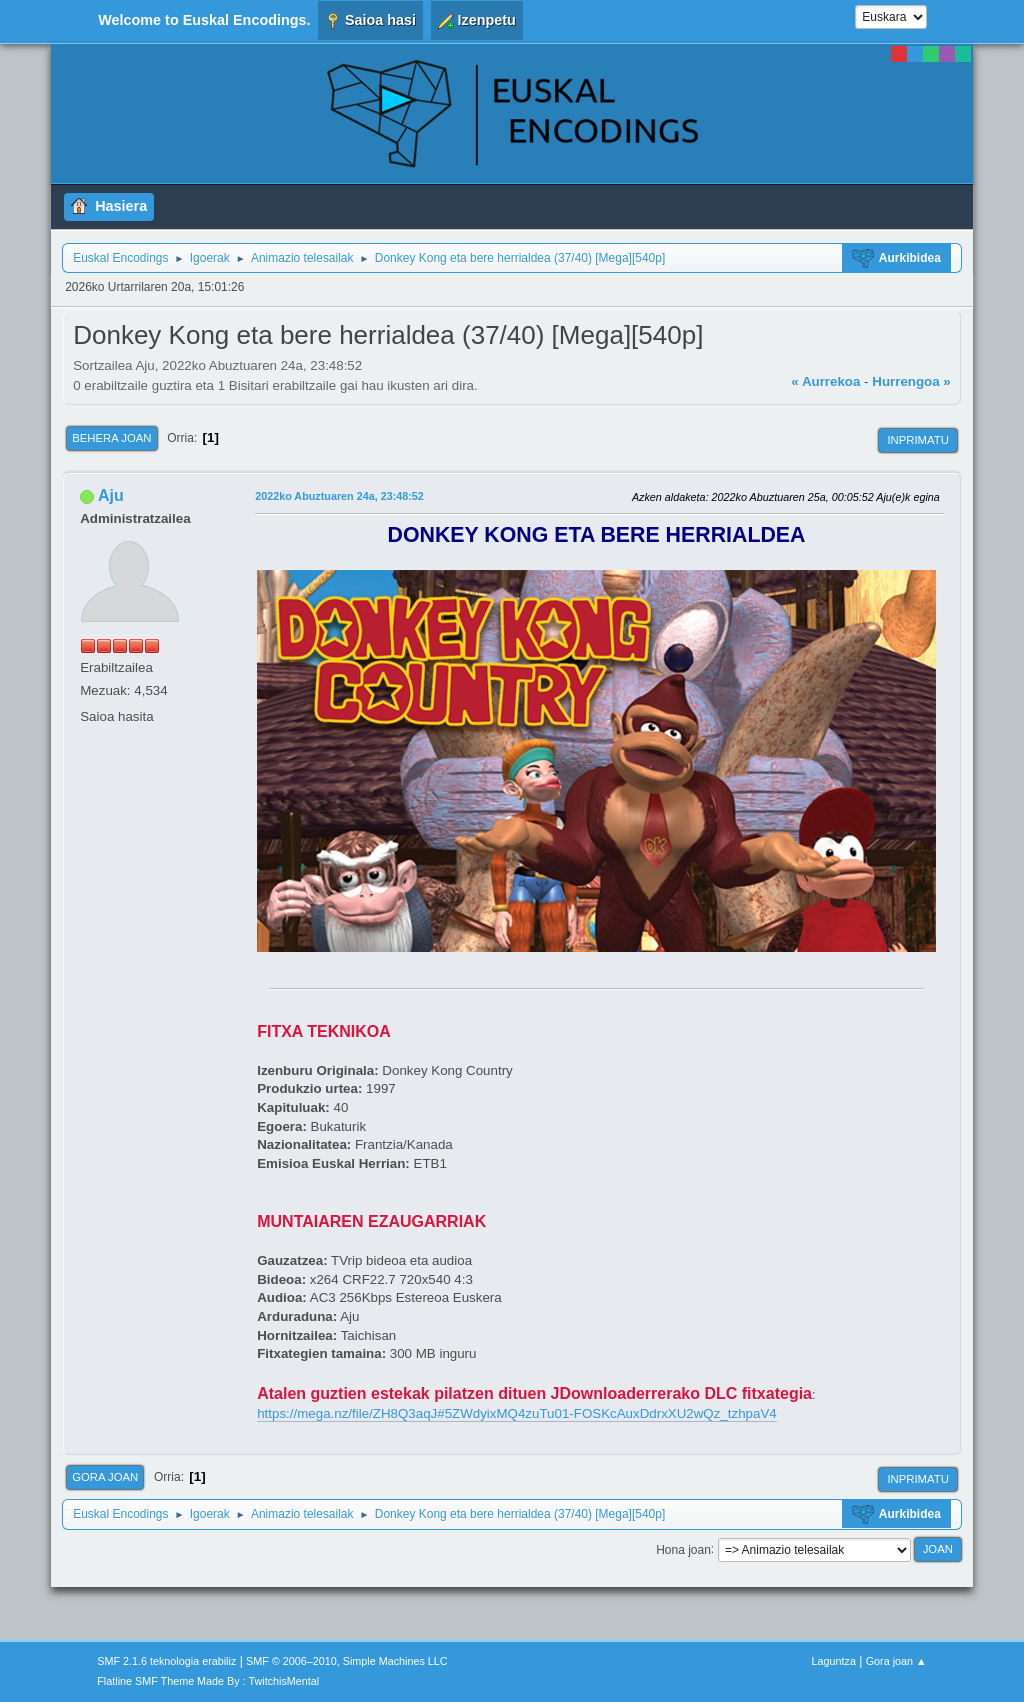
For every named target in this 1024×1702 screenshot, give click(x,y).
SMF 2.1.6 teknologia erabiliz (166, 1661)
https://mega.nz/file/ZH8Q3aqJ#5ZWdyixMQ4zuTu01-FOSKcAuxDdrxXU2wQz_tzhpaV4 (517, 1413)
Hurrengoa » (911, 381)
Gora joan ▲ (896, 1661)
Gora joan (105, 1477)
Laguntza (834, 1661)
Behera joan (111, 438)
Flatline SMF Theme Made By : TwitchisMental (208, 1681)
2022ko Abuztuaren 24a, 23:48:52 (339, 496)
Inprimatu (917, 440)
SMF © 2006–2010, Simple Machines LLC (347, 1661)
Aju (111, 495)
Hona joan (683, 1549)
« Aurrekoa (825, 381)
